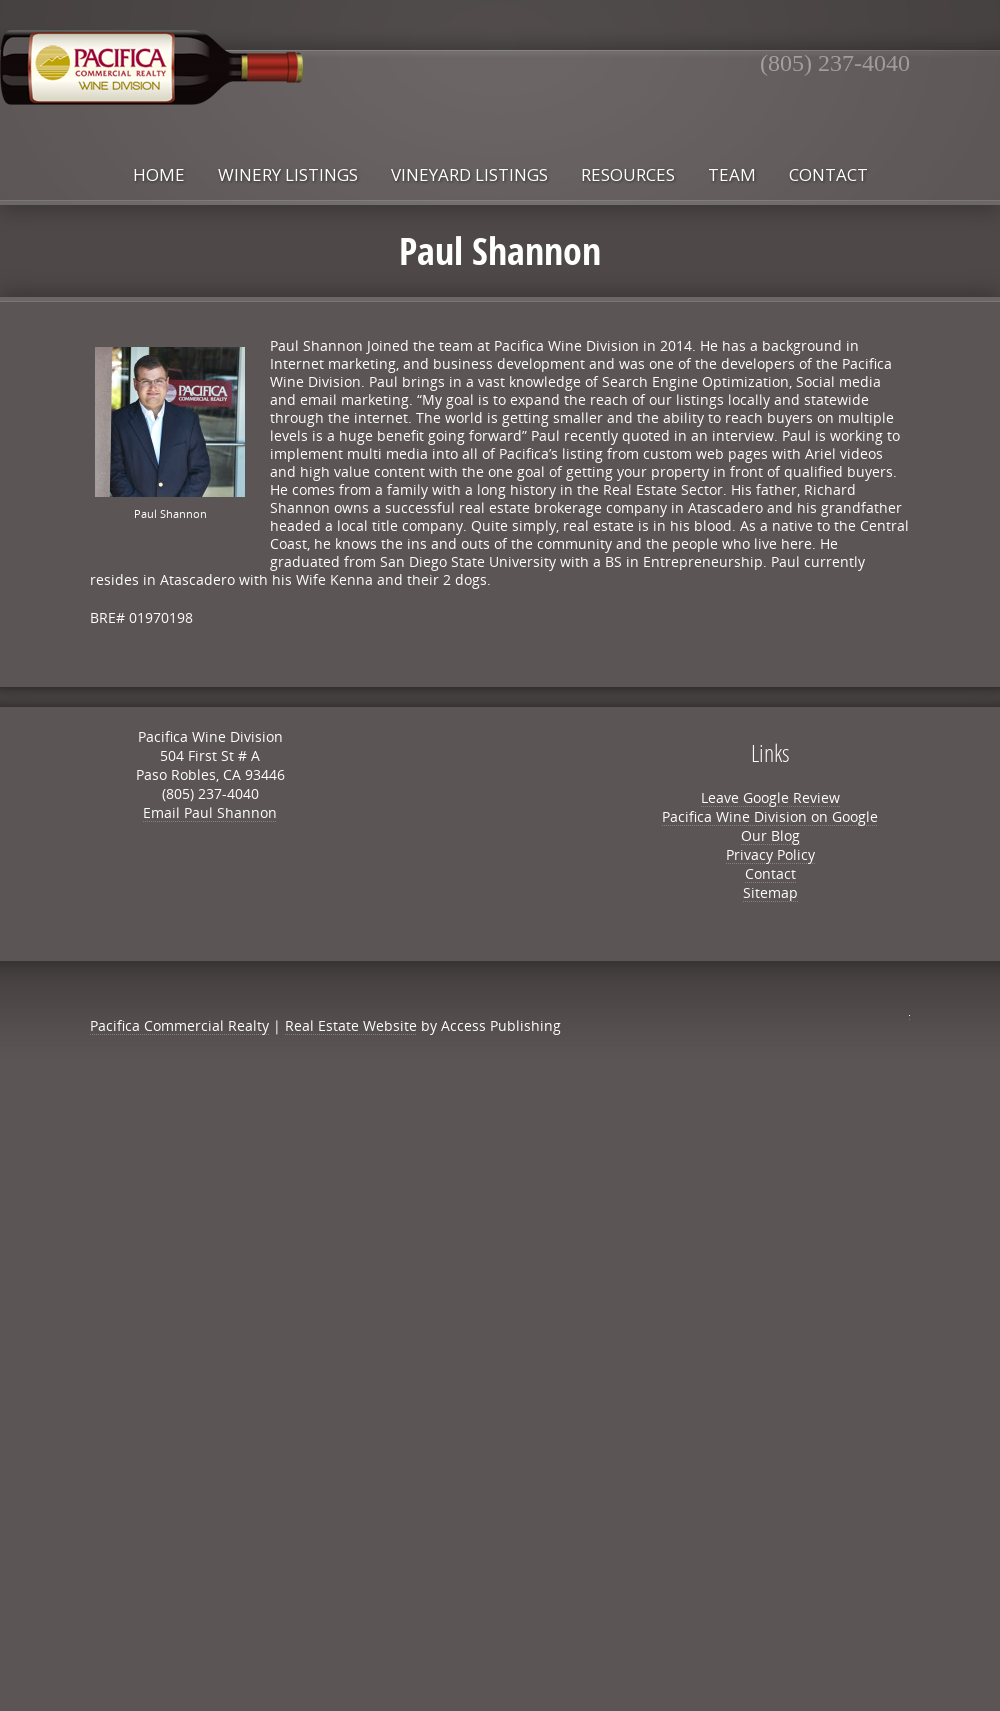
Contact (828, 174)
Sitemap (770, 892)
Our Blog (770, 835)
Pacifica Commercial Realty (179, 1025)
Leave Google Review (770, 797)
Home (159, 174)
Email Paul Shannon (210, 812)
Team (732, 174)
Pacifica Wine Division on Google (770, 816)
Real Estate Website (351, 1025)
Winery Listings (288, 174)
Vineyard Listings (469, 174)
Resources (628, 174)
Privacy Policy (770, 854)
